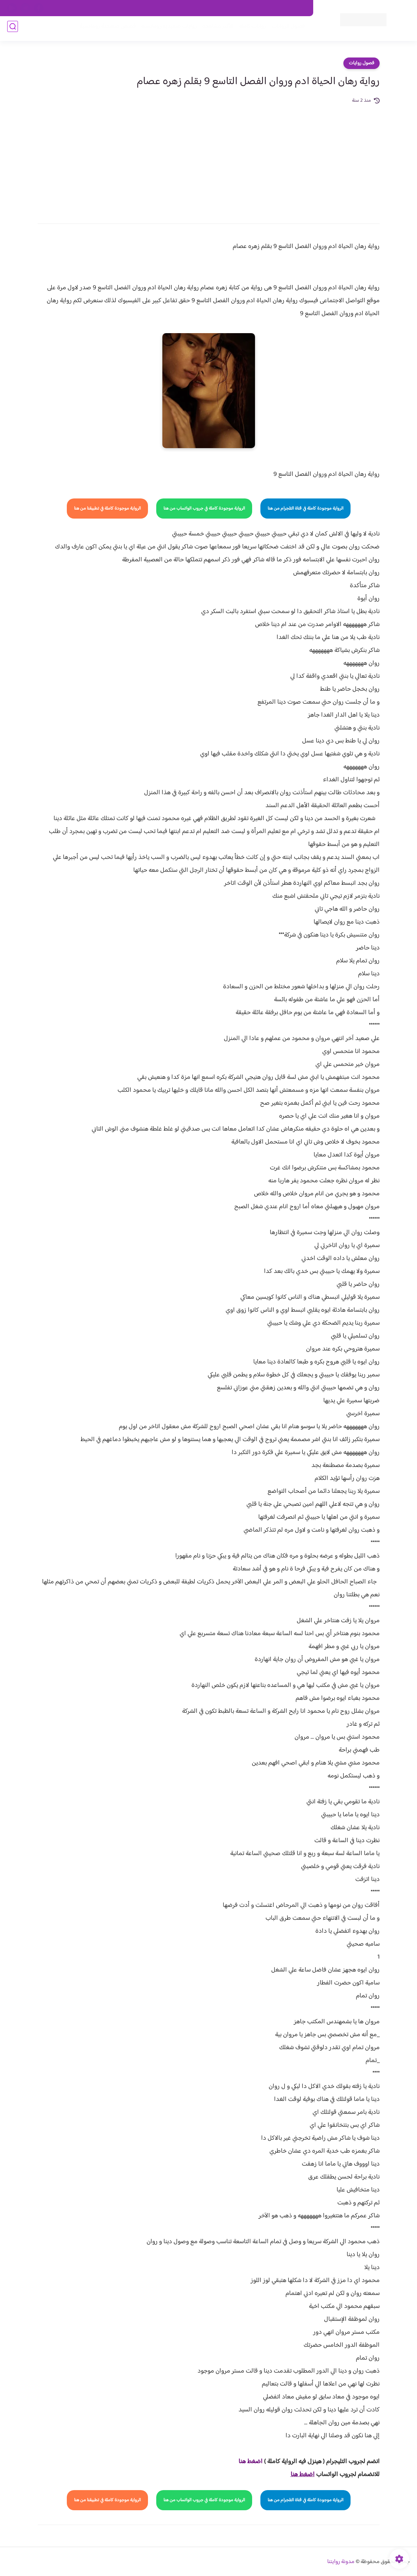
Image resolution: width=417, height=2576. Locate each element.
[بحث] (12, 29)
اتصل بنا (297, 8)
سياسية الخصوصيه (161, 8)
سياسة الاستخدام (204, 8)
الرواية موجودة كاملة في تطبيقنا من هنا (107, 508)
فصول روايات (361, 63)
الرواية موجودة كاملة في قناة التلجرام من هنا (305, 508)
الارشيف (127, 8)
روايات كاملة (249, 29)
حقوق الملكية (267, 8)
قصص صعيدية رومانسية (105, 29)
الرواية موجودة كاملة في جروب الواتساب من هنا (204, 508)
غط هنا (246, 2461)
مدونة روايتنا (341, 2562)
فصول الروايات (285, 29)
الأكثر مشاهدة (215, 29)
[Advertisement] (209, 159)
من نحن (237, 8)
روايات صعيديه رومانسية (166, 29)
